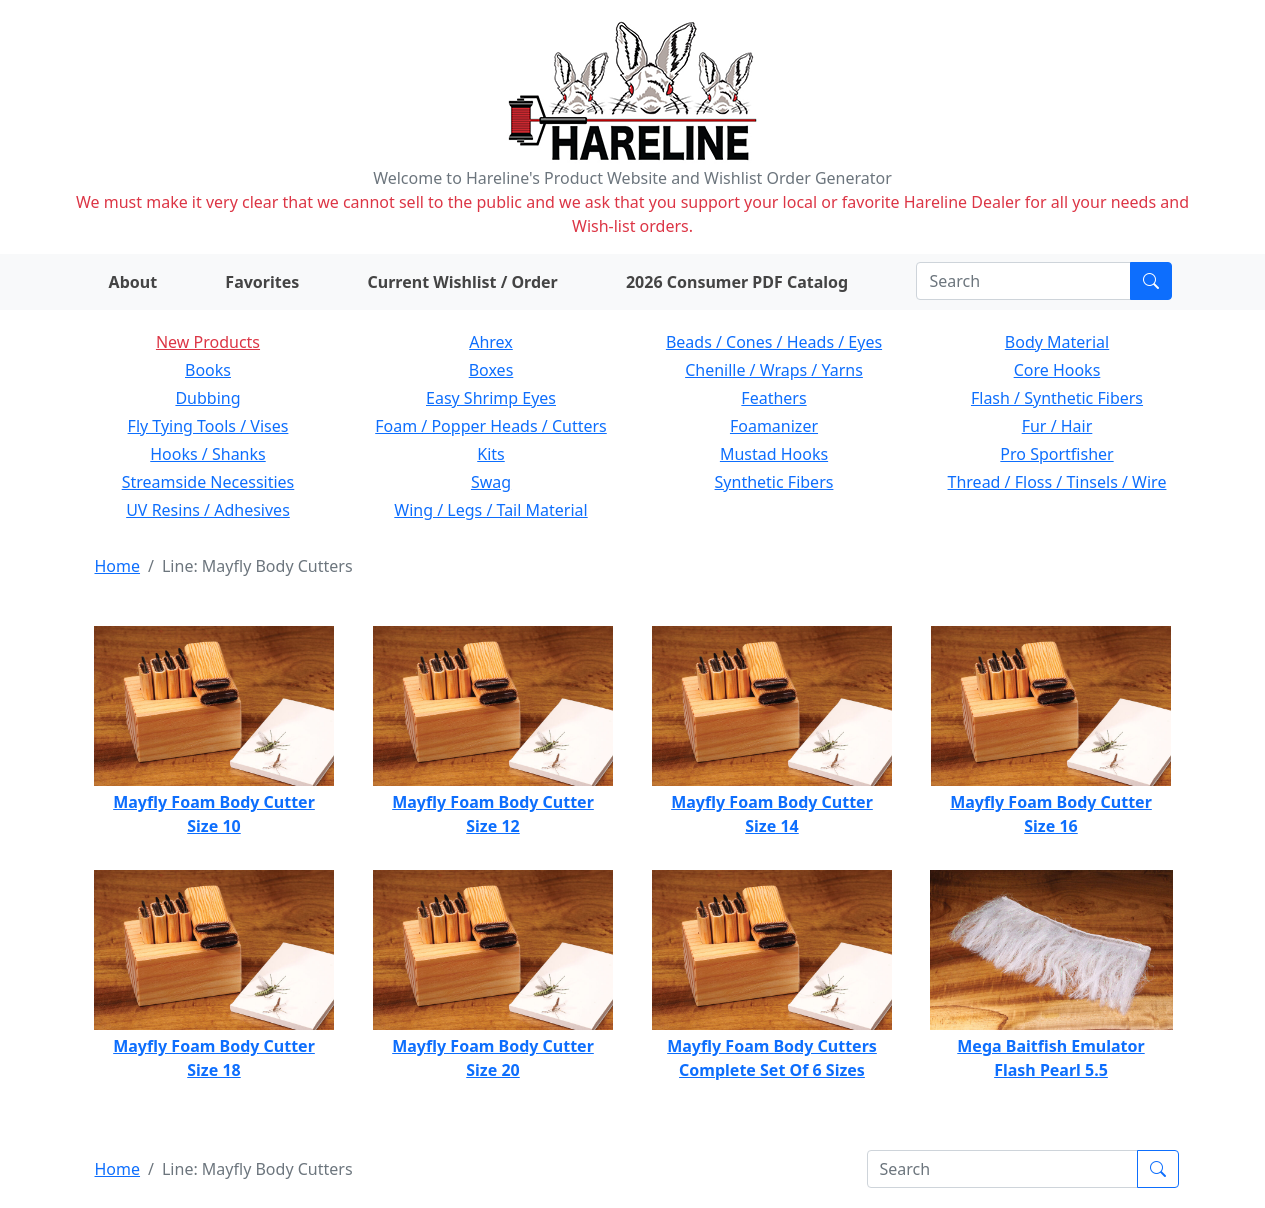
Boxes (491, 370)
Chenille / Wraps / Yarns (774, 370)
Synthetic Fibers (774, 482)
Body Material (1057, 342)
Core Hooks (1057, 370)
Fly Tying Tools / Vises (208, 426)
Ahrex (491, 342)
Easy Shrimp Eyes (491, 398)
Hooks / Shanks (207, 454)
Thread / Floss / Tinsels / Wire (1057, 482)
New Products (208, 342)
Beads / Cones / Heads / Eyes (774, 342)
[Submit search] (1151, 281)
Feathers (773, 398)
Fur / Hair (1057, 426)
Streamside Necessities (208, 482)
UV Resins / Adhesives (208, 510)
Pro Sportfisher (1056, 454)
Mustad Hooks (774, 454)
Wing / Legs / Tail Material (490, 510)
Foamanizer (774, 426)
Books (208, 370)
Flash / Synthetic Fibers (1057, 398)
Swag (491, 482)
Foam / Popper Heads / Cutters (491, 426)
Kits (490, 454)
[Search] (1023, 281)
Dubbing (207, 398)
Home (118, 566)
